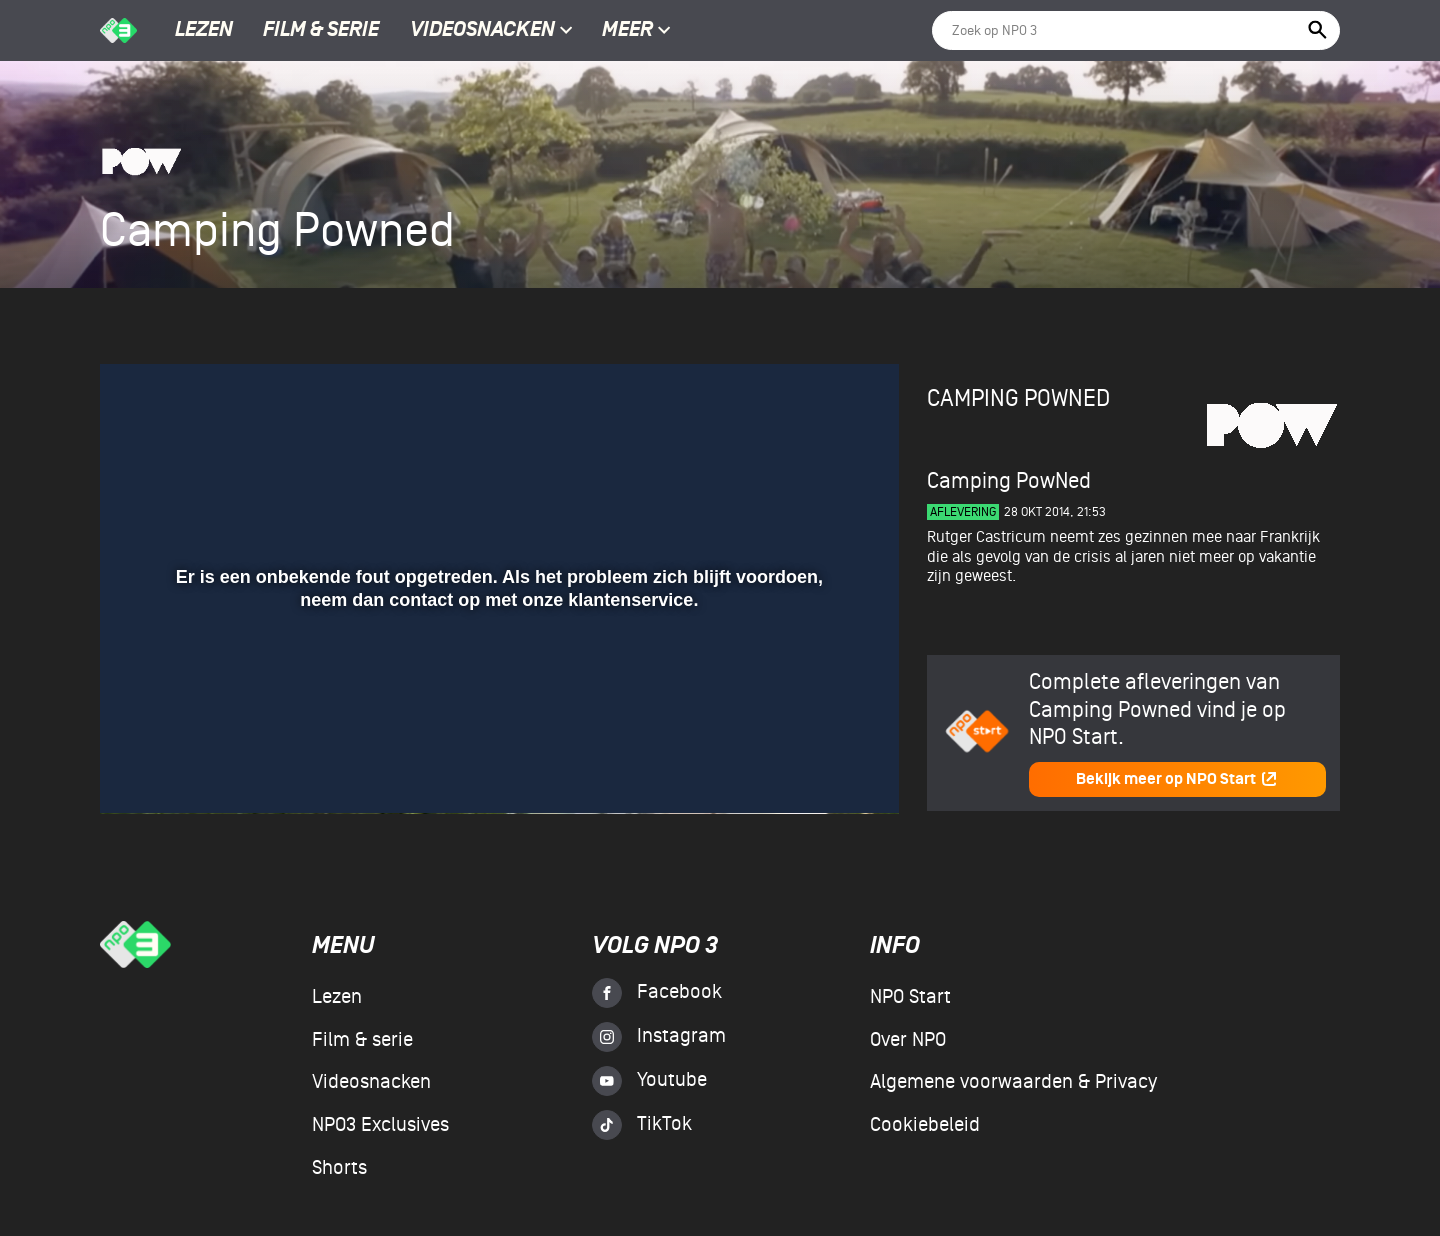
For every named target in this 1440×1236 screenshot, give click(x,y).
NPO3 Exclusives (380, 1125)
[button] (139, 770)
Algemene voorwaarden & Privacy (1013, 1082)
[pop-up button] (818, 770)
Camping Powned (1018, 398)
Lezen (204, 31)
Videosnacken (482, 31)
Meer (636, 31)
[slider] (497, 729)
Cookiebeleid (925, 1125)
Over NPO (908, 1040)
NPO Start (910, 997)
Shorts (339, 1168)
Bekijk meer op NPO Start (1177, 779)
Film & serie (321, 31)
